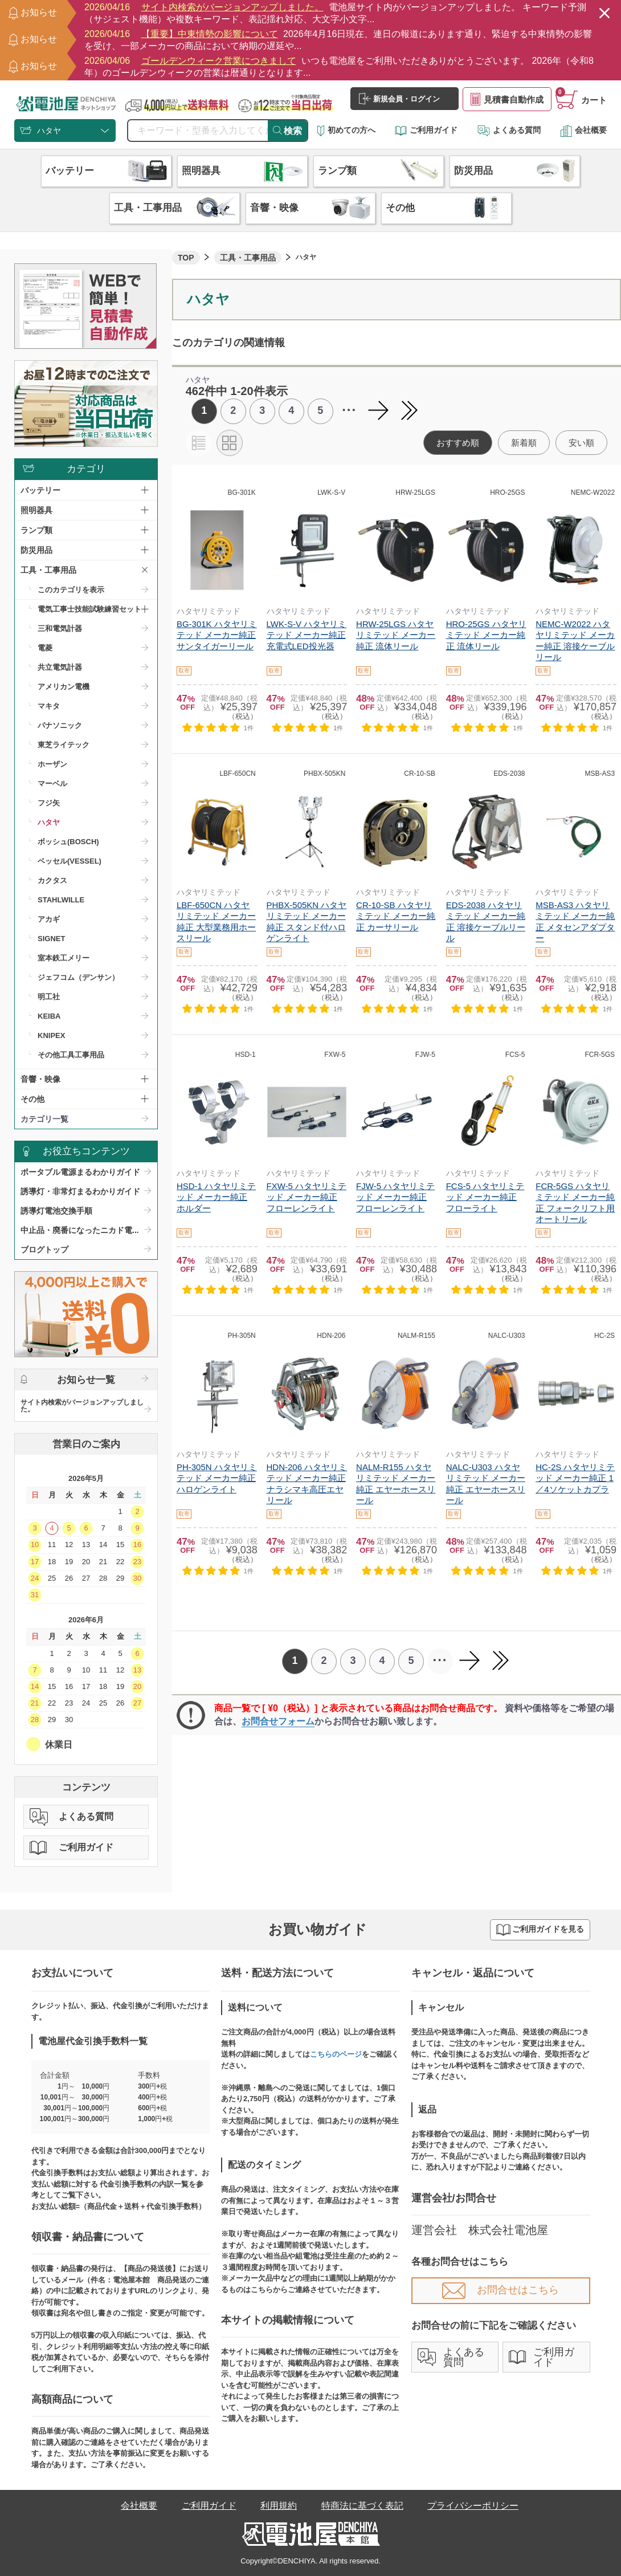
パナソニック (60, 725)
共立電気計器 (60, 667)
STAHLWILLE (61, 900)
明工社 (49, 996)
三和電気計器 (60, 628)
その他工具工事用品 (71, 1055)
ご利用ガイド (426, 130)
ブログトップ (44, 1249)
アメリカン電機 (63, 686)
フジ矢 (49, 803)
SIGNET (51, 938)
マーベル (52, 783)
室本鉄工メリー (63, 958)
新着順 (524, 442)
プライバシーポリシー (472, 2505)
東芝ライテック (63, 744)
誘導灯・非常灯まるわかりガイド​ (80, 1191)
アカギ (49, 919)
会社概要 (583, 130)
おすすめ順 (457, 442)
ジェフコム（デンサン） (78, 977)
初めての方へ (346, 130)
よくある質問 (509, 130)
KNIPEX (51, 1035)
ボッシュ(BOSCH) (68, 841)
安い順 (581, 442)
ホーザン (52, 764)
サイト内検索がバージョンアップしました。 (82, 1405)
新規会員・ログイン (399, 98)
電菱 (45, 648)
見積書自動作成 (507, 99)
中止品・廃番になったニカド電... (80, 1230)
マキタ (49, 706)
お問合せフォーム (278, 1721)
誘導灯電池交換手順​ (56, 1210)
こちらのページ (336, 2054)
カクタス (52, 880)
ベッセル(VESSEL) (69, 861)
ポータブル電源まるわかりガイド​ (80, 1172)
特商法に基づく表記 (362, 2505)
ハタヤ (49, 822)
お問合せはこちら (500, 2290)
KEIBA (49, 1016)
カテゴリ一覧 (44, 1119)
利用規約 (278, 2505)
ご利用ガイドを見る (540, 1930)
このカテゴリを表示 (71, 589)
